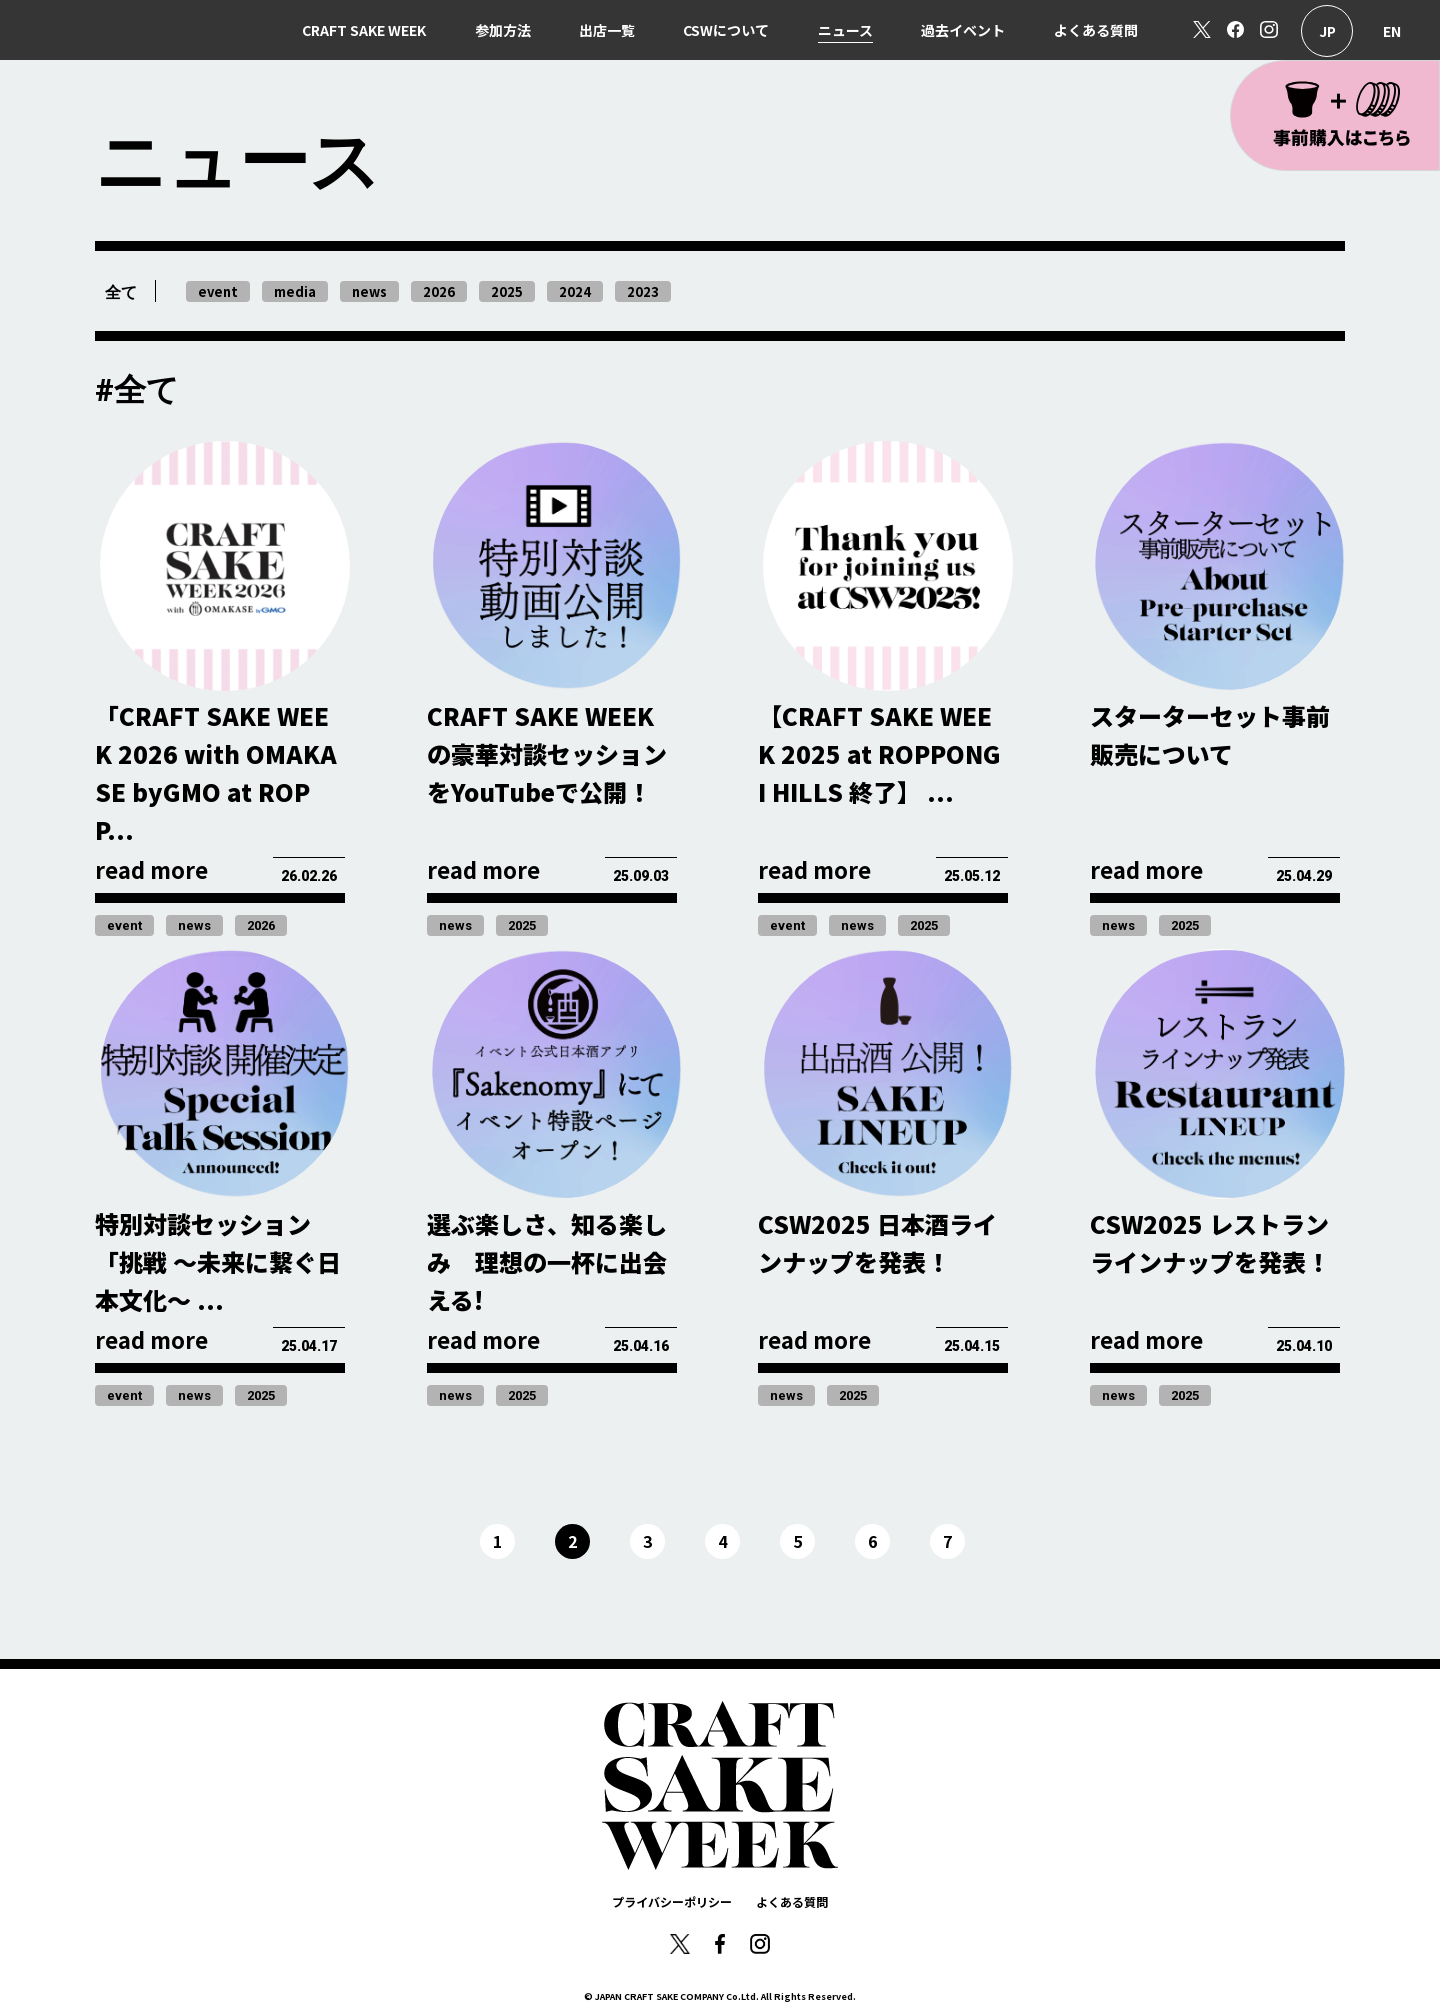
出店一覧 (607, 30)
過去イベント (963, 30)
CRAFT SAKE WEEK (364, 30)
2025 (522, 925)
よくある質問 (1096, 30)
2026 (261, 925)
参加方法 (503, 30)
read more (151, 869)
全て (121, 292)
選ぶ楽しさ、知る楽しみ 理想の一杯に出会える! (547, 1261)
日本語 (1327, 31)
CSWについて (726, 30)
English (1392, 31)
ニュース (845, 30)
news (194, 925)
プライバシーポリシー (672, 1901)
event (124, 925)
